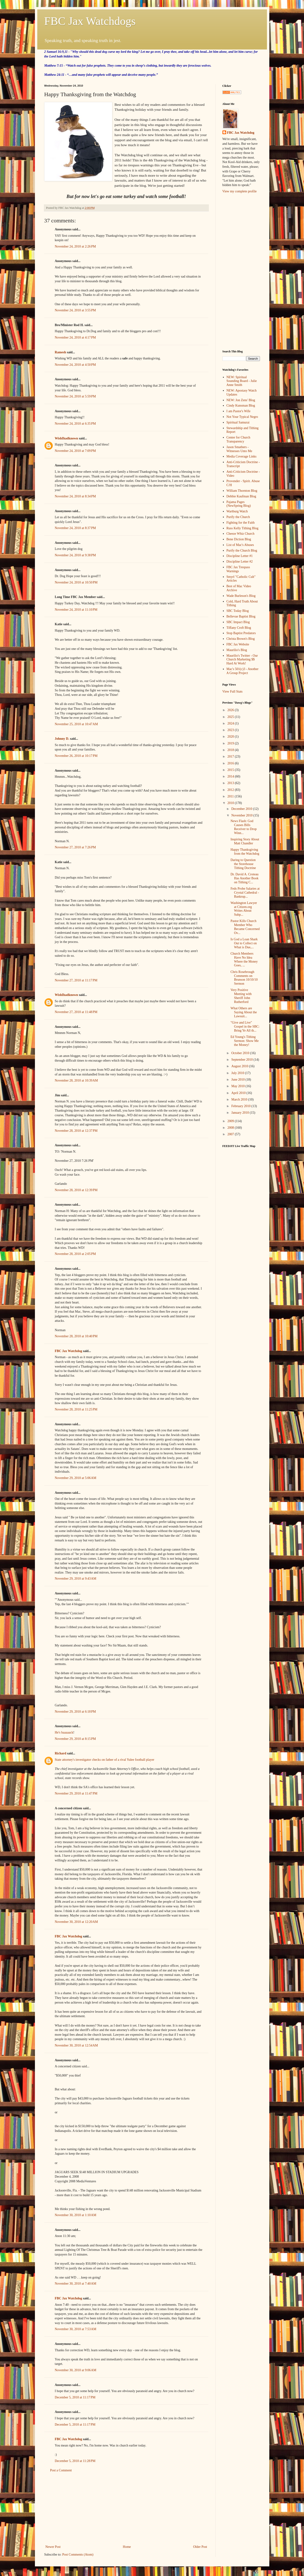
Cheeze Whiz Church (240, 533)
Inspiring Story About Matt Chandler (244, 841)
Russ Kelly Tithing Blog (242, 528)
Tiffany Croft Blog (238, 627)
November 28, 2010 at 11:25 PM (76, 1409)
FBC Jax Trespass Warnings (238, 569)
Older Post (200, 2547)
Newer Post (53, 2547)
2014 (231, 776)
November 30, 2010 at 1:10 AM (75, 2215)
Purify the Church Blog (241, 550)
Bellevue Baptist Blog (240, 616)
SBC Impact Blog (238, 622)
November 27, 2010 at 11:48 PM (76, 1012)
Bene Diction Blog (238, 539)
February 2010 (241, 1106)
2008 (231, 1127)
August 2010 (240, 1066)
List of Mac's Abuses (240, 545)
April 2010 (239, 1093)
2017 (231, 756)
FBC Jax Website (237, 644)
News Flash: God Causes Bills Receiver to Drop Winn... (243, 827)
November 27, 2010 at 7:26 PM (75, 847)
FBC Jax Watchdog (68, 1351)
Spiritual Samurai (237, 422)
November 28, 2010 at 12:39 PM (76, 1190)
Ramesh (60, 352)
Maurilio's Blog (236, 650)
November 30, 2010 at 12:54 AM (76, 2045)
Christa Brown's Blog (240, 638)
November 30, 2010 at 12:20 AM (76, 1922)
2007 (231, 1134)
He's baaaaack (64, 1732)
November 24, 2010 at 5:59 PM (75, 396)
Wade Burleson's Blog (240, 596)
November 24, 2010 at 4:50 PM (75, 364)
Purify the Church (238, 517)
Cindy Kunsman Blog (240, 405)
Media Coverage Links (241, 456)
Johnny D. (62, 738)
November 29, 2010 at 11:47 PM (76, 1793)
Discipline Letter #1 (239, 556)
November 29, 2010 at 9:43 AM (75, 1578)
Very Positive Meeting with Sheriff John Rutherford (240, 995)
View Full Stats (232, 691)
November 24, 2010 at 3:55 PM (75, 310)
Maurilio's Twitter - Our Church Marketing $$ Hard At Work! (242, 659)
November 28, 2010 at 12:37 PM (76, 1130)
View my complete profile (239, 191)
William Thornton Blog (241, 490)
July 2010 (238, 1073)
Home (127, 2547)
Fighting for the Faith (240, 522)
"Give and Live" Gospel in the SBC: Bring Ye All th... (244, 1026)
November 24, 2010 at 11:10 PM (76, 609)
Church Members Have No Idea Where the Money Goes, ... (244, 959)
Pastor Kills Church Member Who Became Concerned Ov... (244, 926)
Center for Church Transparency (238, 439)
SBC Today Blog (237, 611)
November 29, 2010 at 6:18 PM (75, 1711)
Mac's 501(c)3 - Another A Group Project (242, 671)
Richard (60, 1753)
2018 (231, 750)
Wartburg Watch (237, 511)
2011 (231, 796)
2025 (231, 717)
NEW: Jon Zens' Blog (240, 400)
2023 (231, 730)
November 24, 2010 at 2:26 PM (75, 246)
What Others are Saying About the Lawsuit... (243, 1012)
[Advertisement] (126, 2508)
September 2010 (242, 1059)
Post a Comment (61, 2470)
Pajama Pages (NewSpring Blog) (238, 504)
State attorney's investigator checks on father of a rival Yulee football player (104, 1759)
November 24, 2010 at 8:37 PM (75, 528)
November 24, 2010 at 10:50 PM (76, 582)
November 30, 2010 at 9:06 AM (75, 2370)
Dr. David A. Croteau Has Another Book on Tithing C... (244, 878)
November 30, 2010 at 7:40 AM (75, 2283)
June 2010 (238, 1079)
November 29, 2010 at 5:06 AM (75, 1478)
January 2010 (240, 1112)
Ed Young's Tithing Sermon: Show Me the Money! (244, 1041)
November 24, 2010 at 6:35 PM (75, 423)
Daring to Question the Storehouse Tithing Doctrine (243, 864)
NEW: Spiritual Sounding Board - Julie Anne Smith (241, 381)
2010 (231, 803)
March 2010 (239, 1099)
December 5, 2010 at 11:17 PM (75, 2397)
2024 (231, 723)
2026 (231, 710)
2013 (231, 783)
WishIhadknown (66, 438)
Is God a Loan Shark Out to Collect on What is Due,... (244, 943)
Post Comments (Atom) (78, 2554)
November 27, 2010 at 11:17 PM (76, 980)
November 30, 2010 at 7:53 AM (75, 2329)
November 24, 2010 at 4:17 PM (75, 337)
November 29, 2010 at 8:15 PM (75, 1739)
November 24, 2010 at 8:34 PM (75, 496)
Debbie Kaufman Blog (241, 496)
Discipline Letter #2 (239, 561)
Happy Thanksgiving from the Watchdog (244, 851)
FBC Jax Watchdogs (90, 21)
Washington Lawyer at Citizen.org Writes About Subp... (243, 908)
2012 (231, 790)
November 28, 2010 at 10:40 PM (76, 1336)
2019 (231, 743)
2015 (231, 770)
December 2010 (242, 809)
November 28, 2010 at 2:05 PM (75, 1254)
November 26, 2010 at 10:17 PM (76, 756)
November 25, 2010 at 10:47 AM (76, 724)
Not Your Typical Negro (242, 417)
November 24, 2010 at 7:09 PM (75, 451)
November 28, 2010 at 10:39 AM (76, 1080)
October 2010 (240, 1053)
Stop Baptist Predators (241, 633)
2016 (231, 763)
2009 (231, 1121)
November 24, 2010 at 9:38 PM (75, 555)
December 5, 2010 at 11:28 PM (75, 2461)
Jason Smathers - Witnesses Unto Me (239, 449)
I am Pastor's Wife (238, 411)
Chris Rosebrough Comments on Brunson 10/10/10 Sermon (244, 977)
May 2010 (238, 1086)
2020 (231, 736)
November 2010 (242, 815)
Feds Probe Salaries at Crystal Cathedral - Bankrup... (244, 892)
